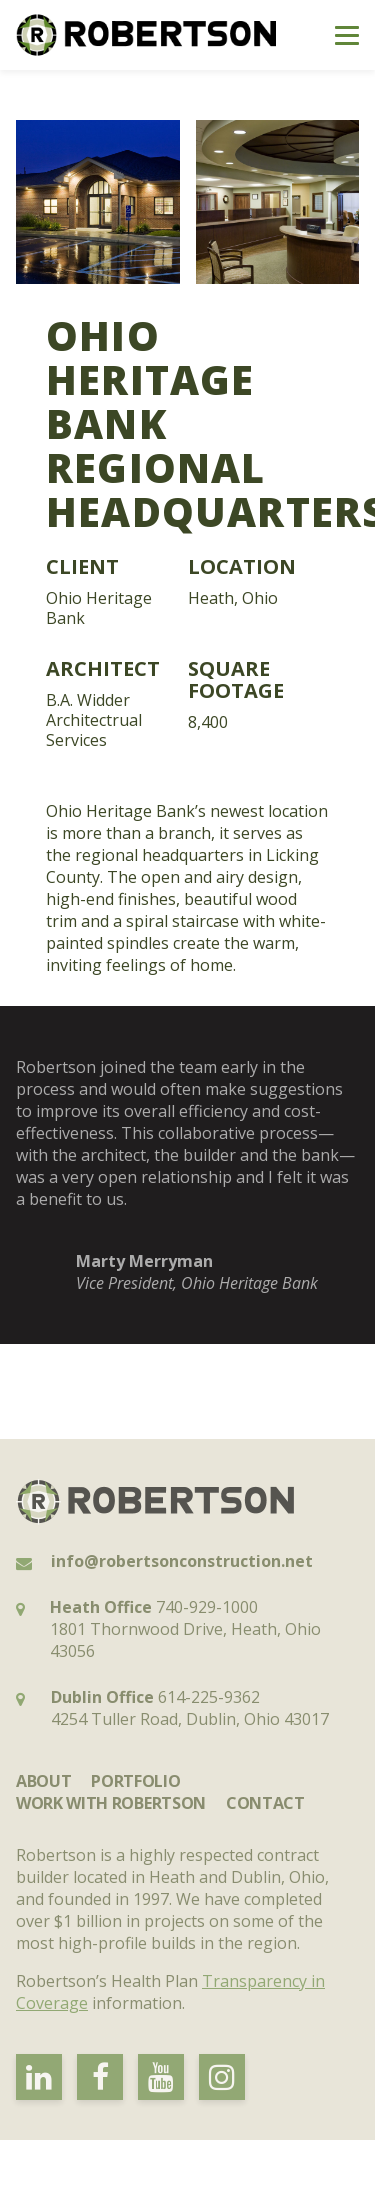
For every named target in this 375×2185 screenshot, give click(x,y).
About (43, 1781)
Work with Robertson (111, 1803)
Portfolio (135, 1781)
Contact (265, 1803)
